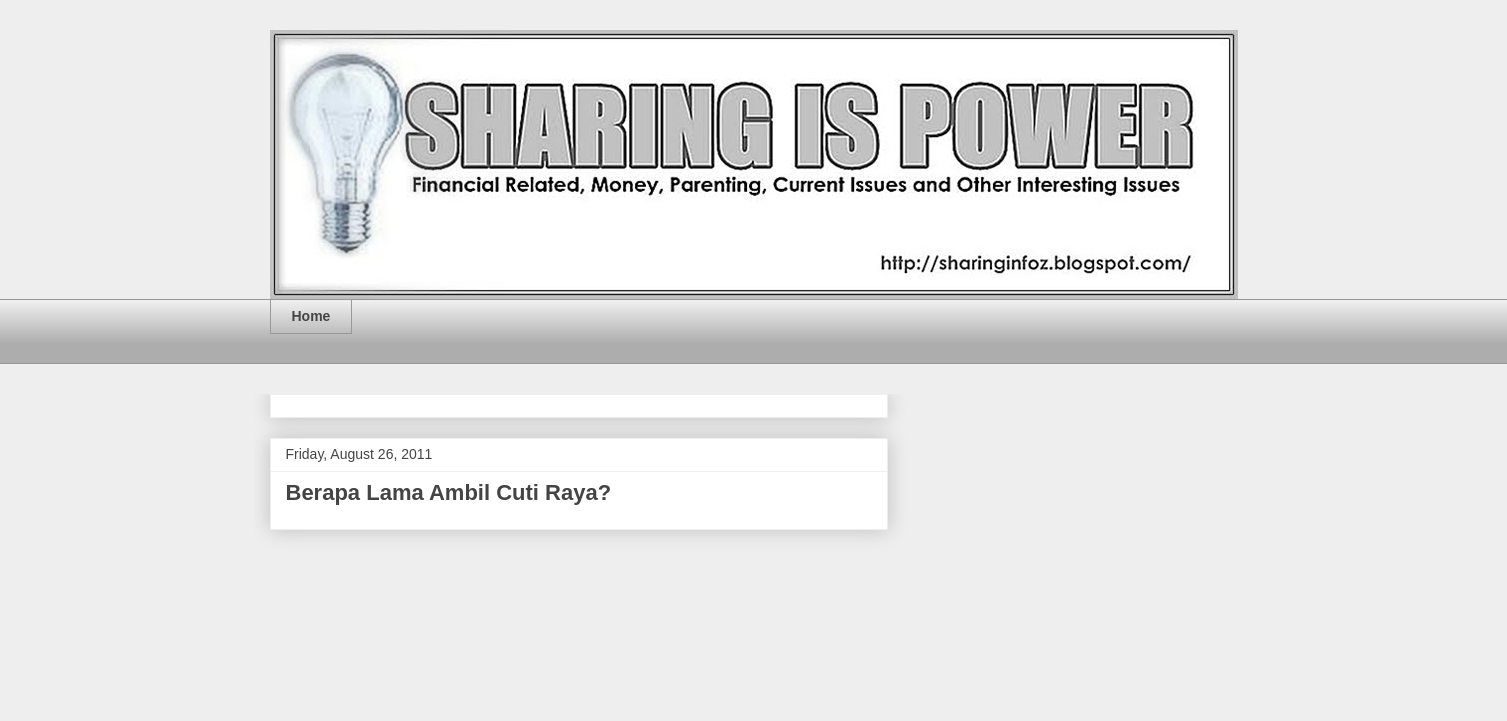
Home (311, 316)
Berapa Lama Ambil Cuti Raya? (449, 492)
